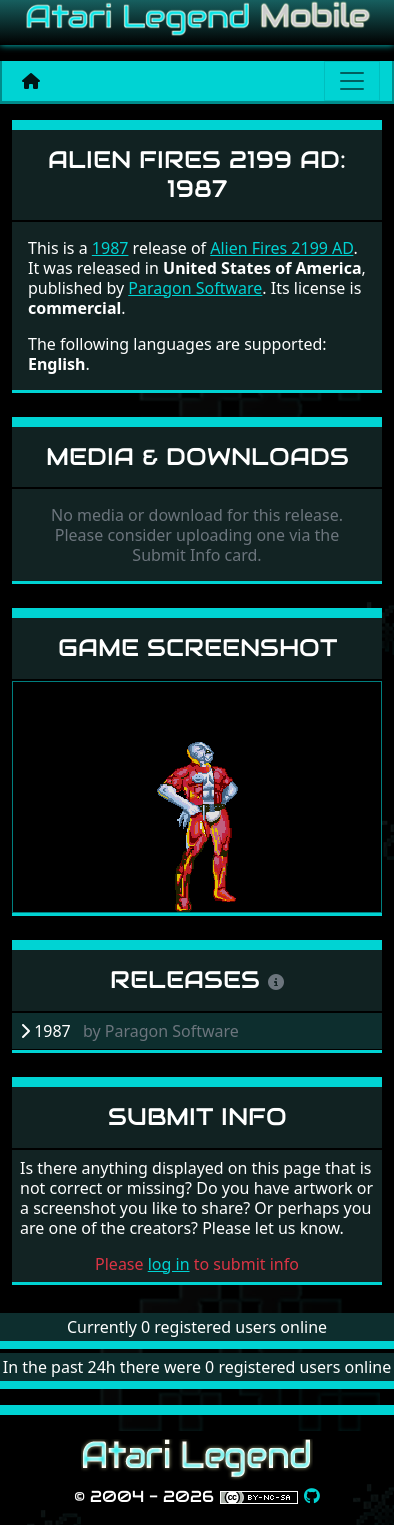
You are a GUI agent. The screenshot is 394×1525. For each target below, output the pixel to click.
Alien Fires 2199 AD (281, 248)
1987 (110, 248)
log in (169, 1264)
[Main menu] (352, 81)
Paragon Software (195, 288)
